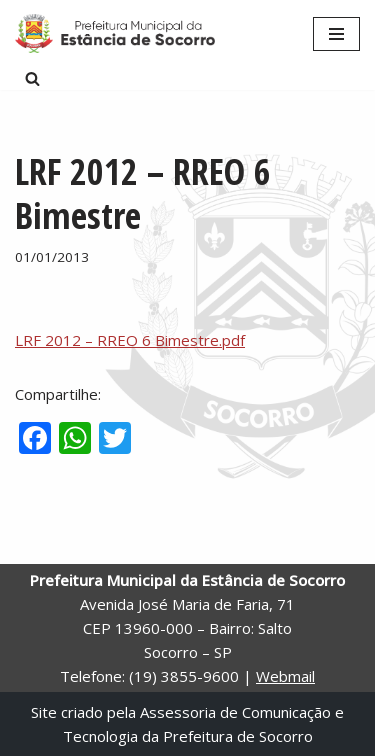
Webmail (285, 676)
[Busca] (32, 78)
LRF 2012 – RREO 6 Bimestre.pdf (130, 340)
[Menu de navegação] (336, 34)
